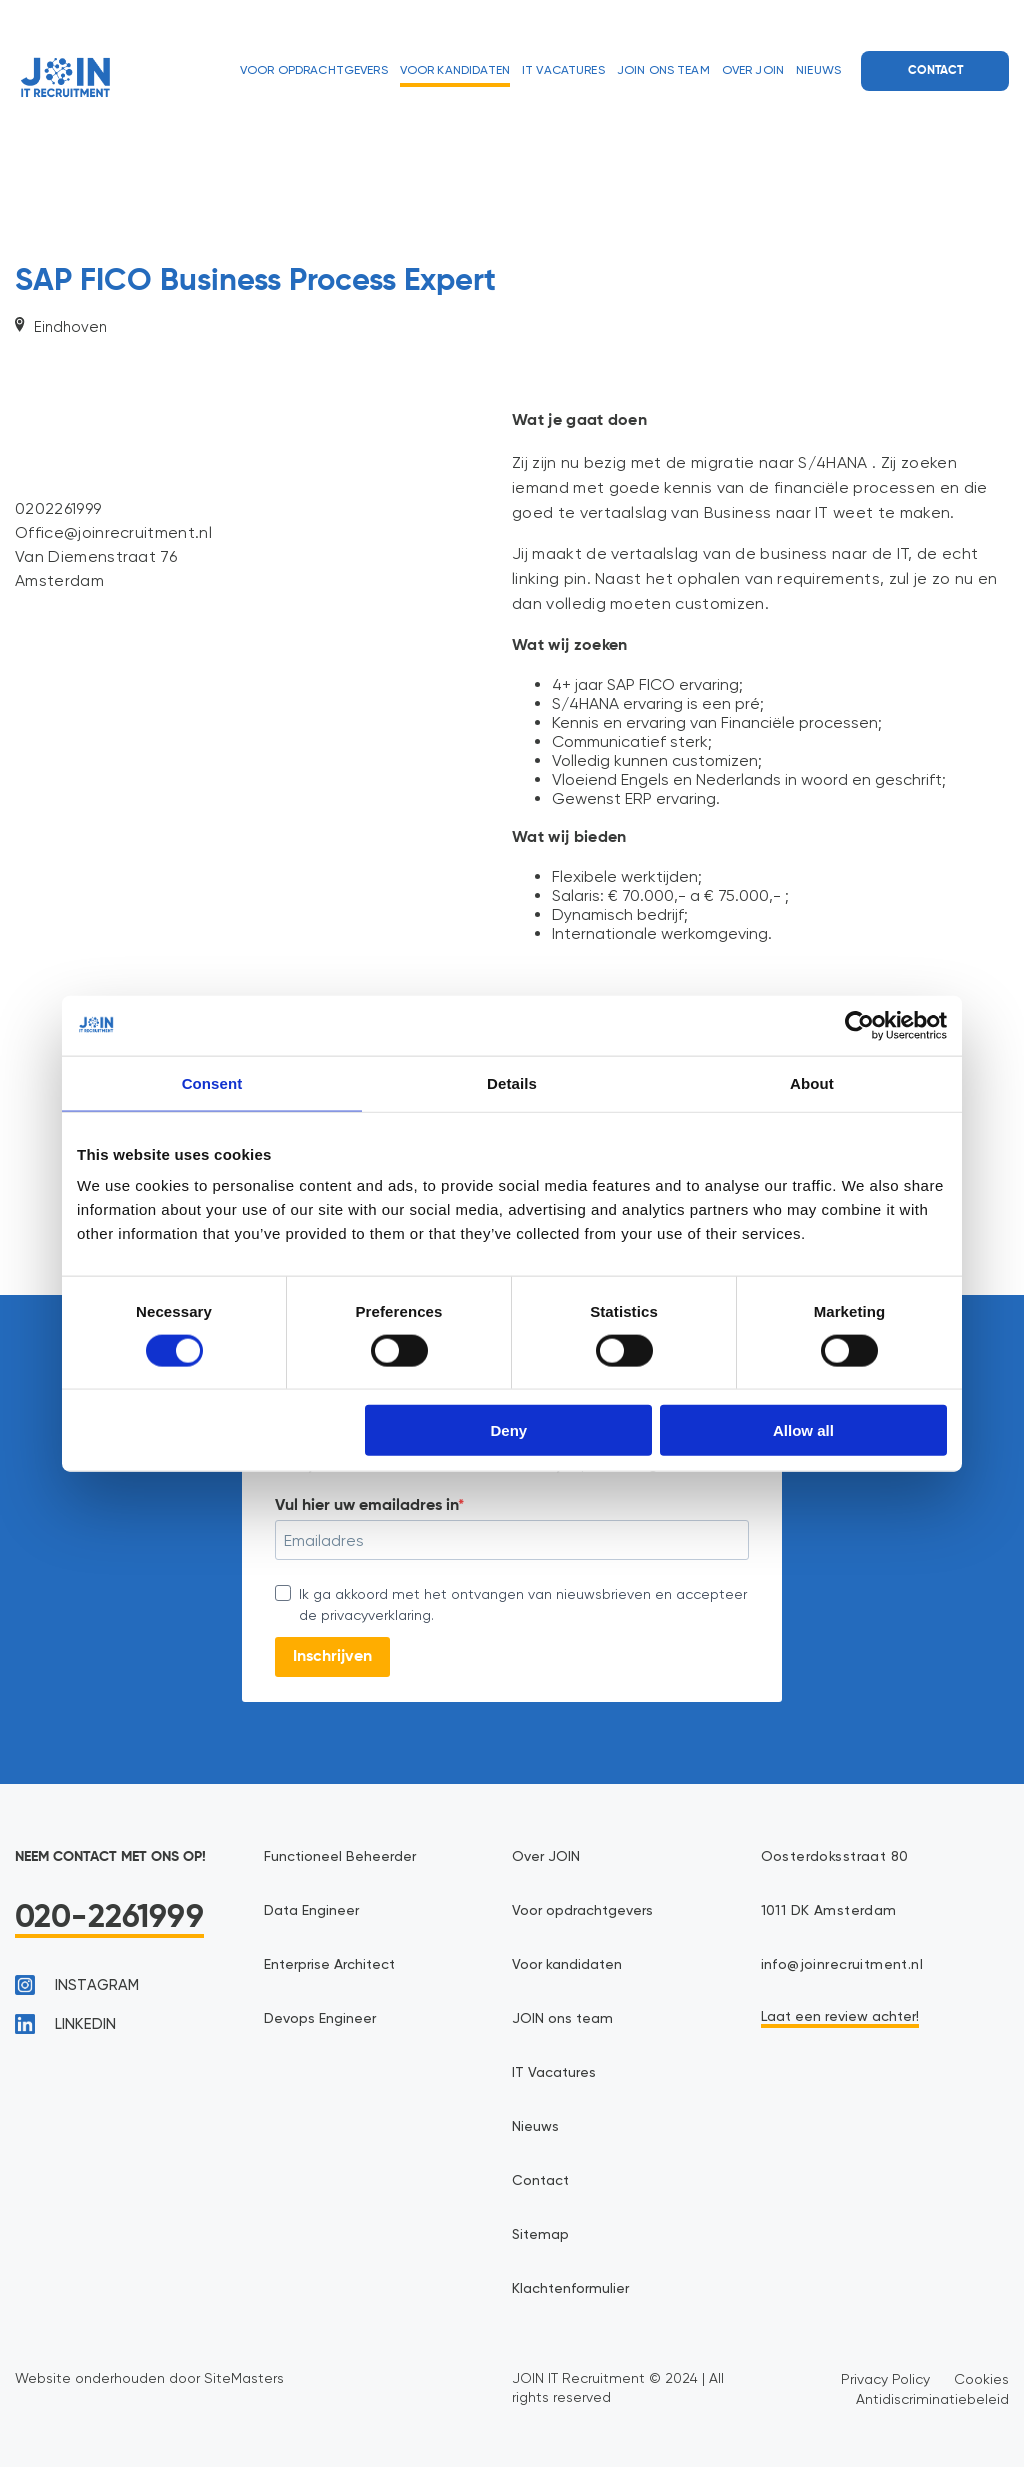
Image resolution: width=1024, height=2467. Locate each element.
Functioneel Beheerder (340, 1857)
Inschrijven (332, 1657)
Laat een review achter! (840, 2017)
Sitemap (540, 2235)
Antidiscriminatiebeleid (932, 2399)
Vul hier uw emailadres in (366, 1506)
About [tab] (812, 1082)
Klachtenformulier (570, 2289)
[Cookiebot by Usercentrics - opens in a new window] (859, 1025)
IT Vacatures (563, 71)
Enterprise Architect (329, 1965)
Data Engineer (311, 1911)
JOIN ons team (663, 71)
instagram (77, 1985)
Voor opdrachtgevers (314, 71)
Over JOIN (753, 71)
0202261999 (58, 508)
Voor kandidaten (455, 71)
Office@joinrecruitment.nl (113, 532)
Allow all (803, 1430)
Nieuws (818, 71)
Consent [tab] (212, 1082)
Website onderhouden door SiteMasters (149, 2378)
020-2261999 (109, 1918)
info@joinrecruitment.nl (842, 1965)
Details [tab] (512, 1082)
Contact (935, 71)
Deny (509, 1430)
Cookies (981, 2379)
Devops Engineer (320, 2019)
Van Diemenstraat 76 (96, 556)
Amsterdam (59, 580)
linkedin (65, 2024)
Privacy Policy (885, 2379)
